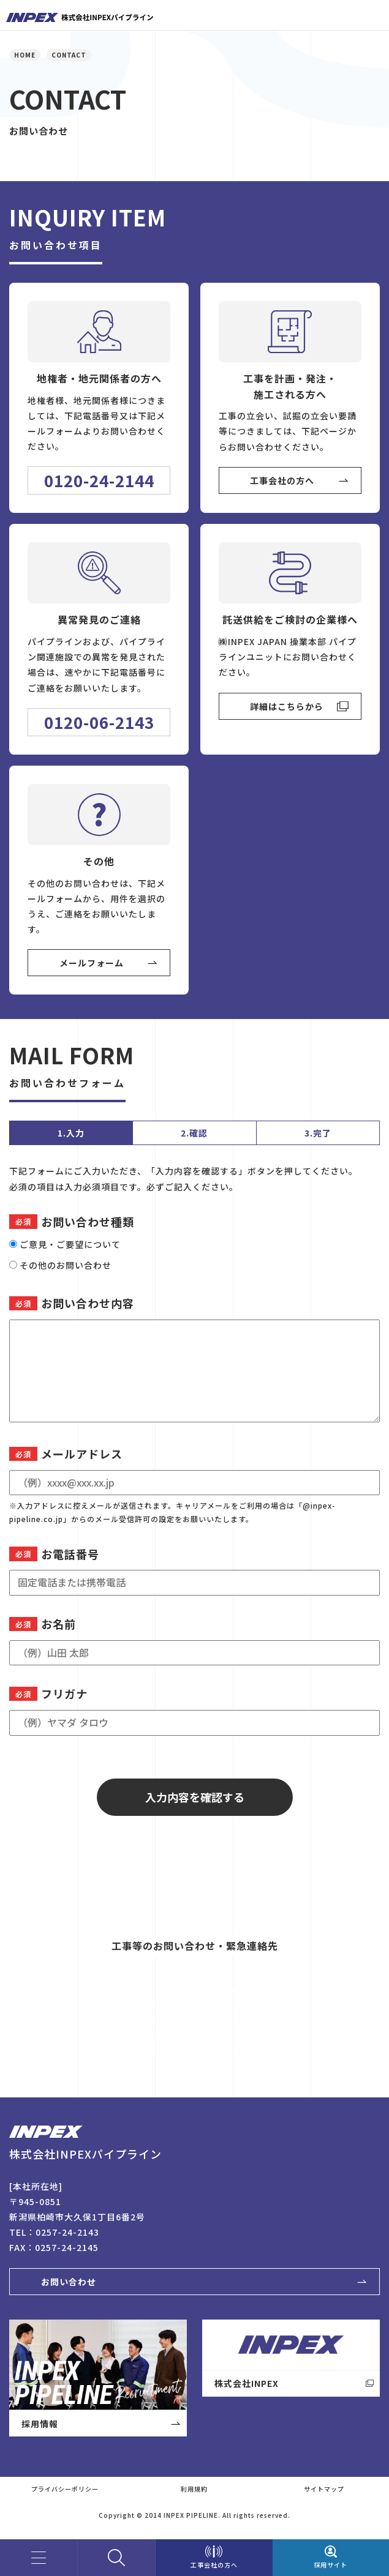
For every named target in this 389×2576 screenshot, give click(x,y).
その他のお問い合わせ (65, 1265)
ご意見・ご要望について (70, 1244)
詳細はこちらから (286, 706)
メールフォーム (91, 963)
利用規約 (194, 2488)
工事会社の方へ (282, 480)
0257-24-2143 (67, 2232)
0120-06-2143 (99, 722)
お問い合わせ (68, 2281)
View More (162, 2037)
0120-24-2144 (99, 480)
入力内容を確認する (194, 1797)
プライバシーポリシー (65, 2488)
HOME (25, 54)
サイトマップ (324, 2488)
